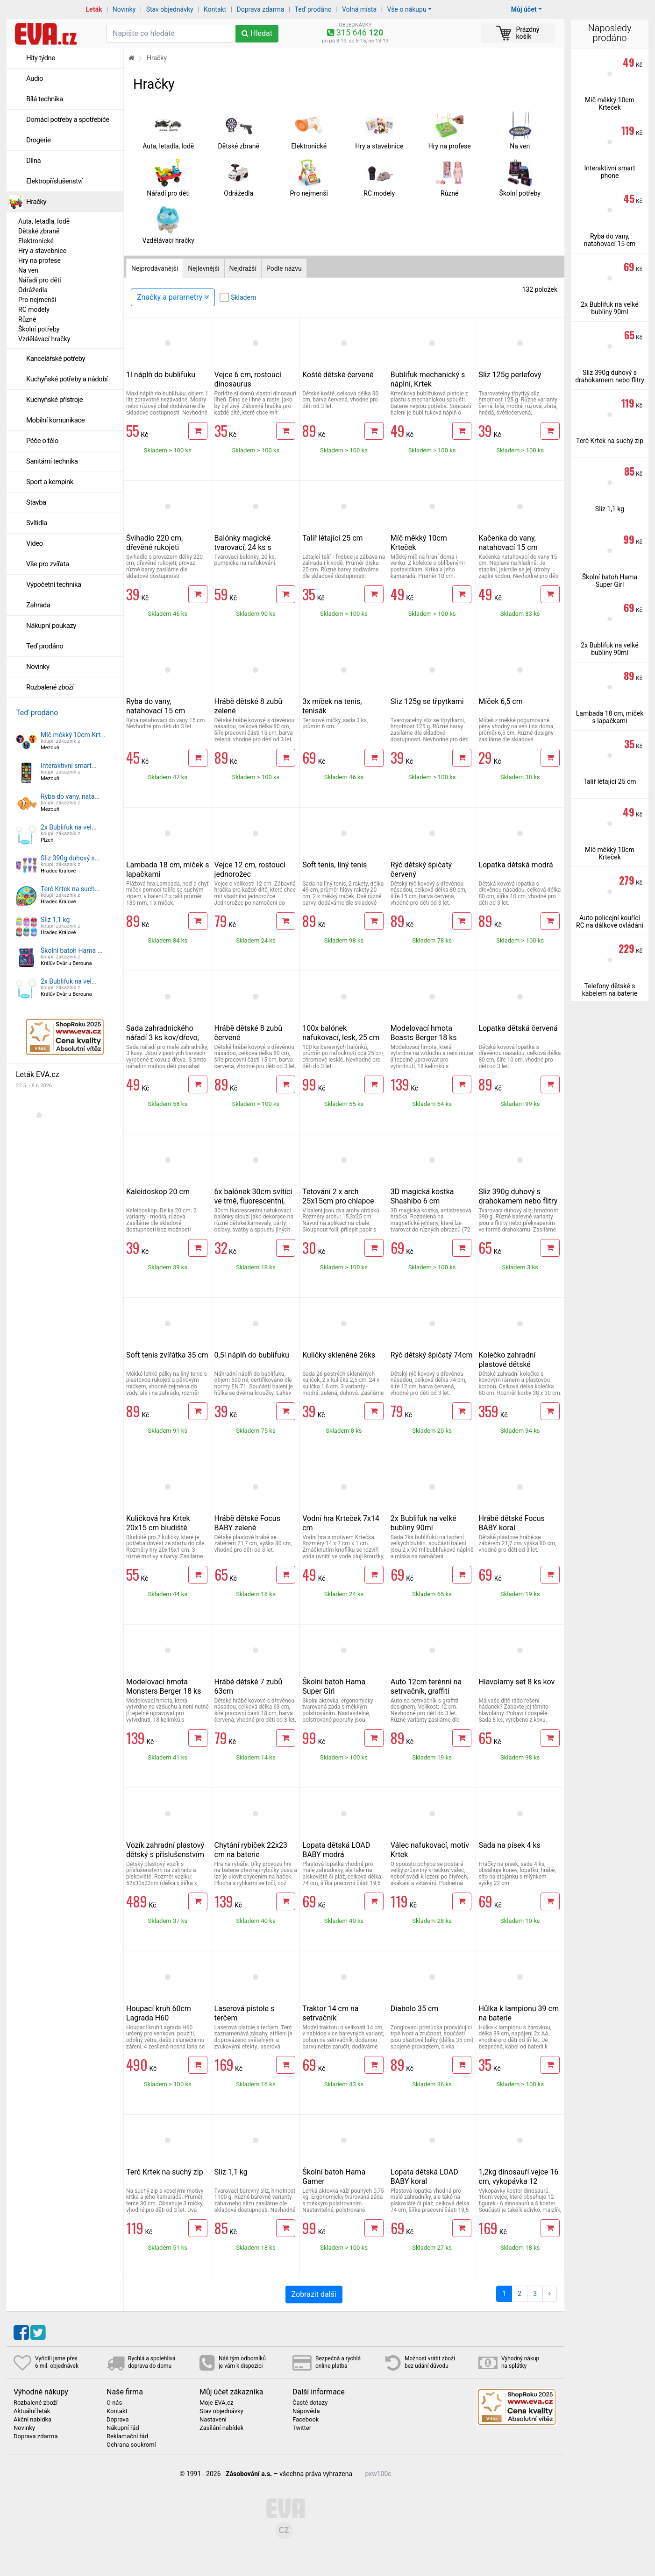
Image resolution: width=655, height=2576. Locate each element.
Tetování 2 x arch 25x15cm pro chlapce (338, 1196)
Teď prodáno (312, 9)
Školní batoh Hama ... (72, 950)
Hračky (36, 201)
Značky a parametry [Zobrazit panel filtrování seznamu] (173, 297)
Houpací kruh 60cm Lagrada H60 (158, 2013)
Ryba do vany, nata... (70, 796)
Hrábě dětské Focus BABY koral (511, 1523)
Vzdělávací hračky (44, 339)
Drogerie (38, 140)
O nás (114, 2403)
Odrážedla (33, 290)
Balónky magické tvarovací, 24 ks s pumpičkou (242, 547)
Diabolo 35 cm (415, 2008)
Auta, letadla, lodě (44, 221)
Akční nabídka (32, 2419)
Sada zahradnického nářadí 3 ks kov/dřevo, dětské (162, 1037)
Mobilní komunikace (55, 420)
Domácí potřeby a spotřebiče (67, 119)
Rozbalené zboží (49, 687)
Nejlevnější (203, 268)
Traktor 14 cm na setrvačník (330, 2013)
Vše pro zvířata (47, 564)
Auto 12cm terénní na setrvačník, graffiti (426, 1686)
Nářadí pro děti (39, 280)
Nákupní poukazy (51, 625)
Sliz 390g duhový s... (70, 858)
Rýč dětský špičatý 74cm (432, 1355)
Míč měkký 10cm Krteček (609, 103)
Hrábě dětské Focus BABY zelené (247, 1523)
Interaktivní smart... (69, 765)
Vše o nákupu (406, 9)
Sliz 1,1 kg (55, 919)
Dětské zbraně (38, 231)
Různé (27, 319)
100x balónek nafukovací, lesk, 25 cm (340, 1033)
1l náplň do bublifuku (160, 374)
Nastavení (213, 2419)
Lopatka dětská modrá (515, 864)
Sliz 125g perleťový (509, 374)
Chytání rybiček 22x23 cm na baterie (250, 1850)
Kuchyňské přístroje (54, 399)
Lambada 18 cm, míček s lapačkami (610, 717)
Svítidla (36, 523)
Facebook (305, 2419)
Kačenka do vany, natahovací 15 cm (507, 543)
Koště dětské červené (337, 374)
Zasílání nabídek (221, 2428)
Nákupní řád (123, 2428)
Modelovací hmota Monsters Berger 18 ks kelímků (163, 1691)
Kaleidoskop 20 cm (158, 1191)
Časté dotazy (310, 2403)
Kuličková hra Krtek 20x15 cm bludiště (158, 1523)
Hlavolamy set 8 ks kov (516, 1681)
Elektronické (36, 241)
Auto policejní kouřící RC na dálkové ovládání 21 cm (609, 925)
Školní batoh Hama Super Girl (333, 1686)
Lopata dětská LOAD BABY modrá (336, 1850)
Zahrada (38, 605)
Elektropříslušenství (54, 181)
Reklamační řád (127, 2436)
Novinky (124, 9)
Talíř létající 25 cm (332, 538)
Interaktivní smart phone (609, 171)
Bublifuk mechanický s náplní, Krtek (428, 379)
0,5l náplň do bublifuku (251, 1355)
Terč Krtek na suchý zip (164, 2172)
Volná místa (359, 9)
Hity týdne (40, 58)
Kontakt (215, 9)
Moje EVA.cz (216, 2403)
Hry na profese (39, 260)
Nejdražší (242, 268)
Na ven (28, 270)
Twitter (301, 2428)
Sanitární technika (52, 461)
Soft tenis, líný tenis (334, 864)
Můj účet (524, 9)
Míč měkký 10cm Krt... (73, 735)
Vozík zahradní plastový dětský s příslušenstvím (165, 1850)
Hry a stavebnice (42, 250)
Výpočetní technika (53, 584)
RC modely (34, 309)
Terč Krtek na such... (70, 889)
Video (34, 543)
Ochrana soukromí (131, 2445)
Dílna (33, 160)
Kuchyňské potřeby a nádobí (66, 379)
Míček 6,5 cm (500, 701)
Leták (94, 9)
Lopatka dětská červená (517, 1028)
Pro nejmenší (37, 299)
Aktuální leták (32, 2411)
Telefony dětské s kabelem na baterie (609, 989)
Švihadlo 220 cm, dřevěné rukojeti (154, 543)
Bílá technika (44, 99)
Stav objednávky (169, 9)
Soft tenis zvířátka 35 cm (167, 1355)
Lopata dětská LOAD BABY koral (424, 2177)
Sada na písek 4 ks (509, 1845)
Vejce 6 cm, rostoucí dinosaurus (247, 379)
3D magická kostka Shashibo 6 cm (422, 1196)
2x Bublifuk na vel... (69, 827)
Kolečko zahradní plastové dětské (506, 1360)
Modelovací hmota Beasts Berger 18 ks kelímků (424, 1037)
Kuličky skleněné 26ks (338, 1355)
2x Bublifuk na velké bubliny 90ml (423, 1523)
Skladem (243, 297)
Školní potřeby (38, 329)
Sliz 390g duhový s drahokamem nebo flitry (517, 1196)
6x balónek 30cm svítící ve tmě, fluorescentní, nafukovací (253, 1201)
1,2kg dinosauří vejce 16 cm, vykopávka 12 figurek (518, 2181)
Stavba (36, 502)
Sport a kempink (49, 482)
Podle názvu (284, 268)
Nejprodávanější (154, 268)
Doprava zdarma (261, 9)
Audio (34, 78)
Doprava (118, 2419)
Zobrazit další (314, 2294)
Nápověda (306, 2411)
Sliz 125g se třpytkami (427, 701)
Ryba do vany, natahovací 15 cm (155, 706)
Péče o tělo (42, 440)
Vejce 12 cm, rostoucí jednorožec (249, 869)
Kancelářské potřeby (55, 358)
